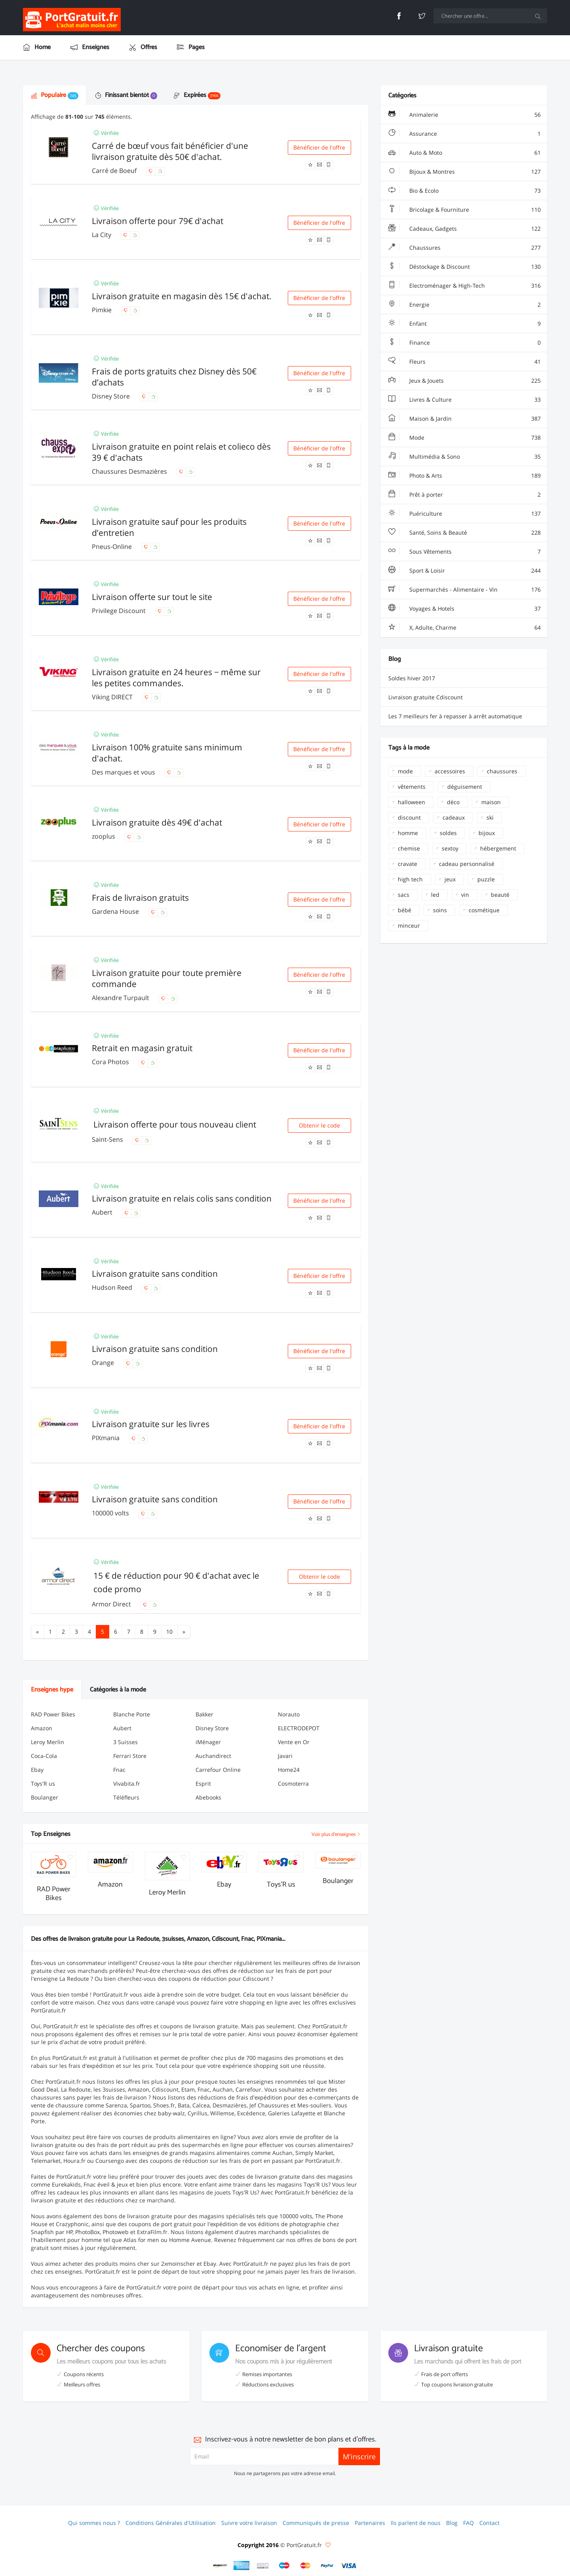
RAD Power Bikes (53, 1714)
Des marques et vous (124, 772)
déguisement (464, 786)
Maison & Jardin (464, 418)
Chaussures (464, 247)
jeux (450, 879)
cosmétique (484, 910)
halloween (411, 802)
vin (465, 894)
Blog (452, 2523)
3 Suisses (125, 1742)
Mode (464, 437)
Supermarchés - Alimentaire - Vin (464, 589)
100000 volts (111, 1513)
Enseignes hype (52, 1689)
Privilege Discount (119, 610)
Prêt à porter (464, 494)
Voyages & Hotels (464, 608)
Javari (285, 1756)
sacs (403, 894)
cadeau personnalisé (466, 864)
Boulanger (44, 1797)
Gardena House (116, 911)
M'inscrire (359, 2456)
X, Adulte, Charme (464, 627)
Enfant (464, 323)
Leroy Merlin (47, 1742)
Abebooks (208, 1797)
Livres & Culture (464, 399)
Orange (104, 1362)
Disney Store (111, 396)
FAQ (468, 2523)
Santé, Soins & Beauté (464, 532)
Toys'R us (43, 1783)
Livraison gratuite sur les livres (150, 1423)
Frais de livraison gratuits (140, 897)
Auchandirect (213, 1756)
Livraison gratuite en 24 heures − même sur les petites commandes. (176, 677)
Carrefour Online (218, 1769)
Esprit (203, 1783)
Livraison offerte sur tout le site (152, 596)
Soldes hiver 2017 (411, 678)
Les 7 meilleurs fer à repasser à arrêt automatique (455, 716)
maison (491, 802)
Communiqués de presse (316, 2523)
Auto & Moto (464, 152)
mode (405, 771)
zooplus (104, 836)
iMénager (208, 1742)
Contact (489, 2523)
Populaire (54, 95)
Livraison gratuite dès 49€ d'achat (157, 822)
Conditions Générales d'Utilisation (170, 2523)
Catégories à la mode (118, 1689)
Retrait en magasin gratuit (142, 1048)
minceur (409, 925)
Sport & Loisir (464, 570)
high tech (410, 879)
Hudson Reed (113, 1287)
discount (409, 817)
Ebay (37, 1769)
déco (453, 802)
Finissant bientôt (126, 95)
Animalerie (464, 114)
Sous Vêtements (464, 551)
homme (408, 833)
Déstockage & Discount (464, 266)
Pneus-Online (112, 546)
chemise (409, 848)
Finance (464, 342)
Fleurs (464, 361)
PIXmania (106, 1437)
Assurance (464, 133)
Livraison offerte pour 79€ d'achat (157, 220)
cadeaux (454, 817)
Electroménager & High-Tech (464, 285)
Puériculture (464, 513)
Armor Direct (112, 1604)
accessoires (450, 771)
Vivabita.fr (126, 1783)
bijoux (487, 833)
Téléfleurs (126, 1797)
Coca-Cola (44, 1756)
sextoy (450, 848)
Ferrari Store (129, 1756)
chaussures (502, 771)
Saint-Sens (108, 1139)
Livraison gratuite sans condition (155, 1273)
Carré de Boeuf (115, 170)
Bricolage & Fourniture (464, 209)
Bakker (204, 1714)
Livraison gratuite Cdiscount (425, 697)
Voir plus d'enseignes (336, 1834)
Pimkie (102, 310)
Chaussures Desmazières (130, 471)
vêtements (412, 786)
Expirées (197, 95)
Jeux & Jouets (464, 380)
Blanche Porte (131, 1714)
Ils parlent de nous (416, 2523)
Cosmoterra (293, 1783)
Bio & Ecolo (464, 190)
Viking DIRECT (113, 697)
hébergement (498, 848)
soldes (448, 833)
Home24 (289, 1769)
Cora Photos (111, 1061)
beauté (500, 894)
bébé (404, 910)
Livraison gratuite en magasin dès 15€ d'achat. (182, 296)
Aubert (103, 1212)
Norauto (289, 1714)
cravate (407, 864)
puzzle (486, 879)
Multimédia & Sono (464, 456)
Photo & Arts (464, 475)
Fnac (119, 1769)
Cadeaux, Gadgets (464, 228)
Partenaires (370, 2523)
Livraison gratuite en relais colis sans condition (182, 1198)
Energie (464, 304)
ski (490, 817)
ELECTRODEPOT (298, 1728)
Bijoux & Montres (464, 171)
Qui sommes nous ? (94, 2523)
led (435, 894)
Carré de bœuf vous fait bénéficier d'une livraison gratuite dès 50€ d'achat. (170, 151)
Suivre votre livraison (249, 2523)
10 (169, 1631)
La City (102, 234)
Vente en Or (294, 1742)
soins (440, 910)
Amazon (41, 1728)
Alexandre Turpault (121, 997)
